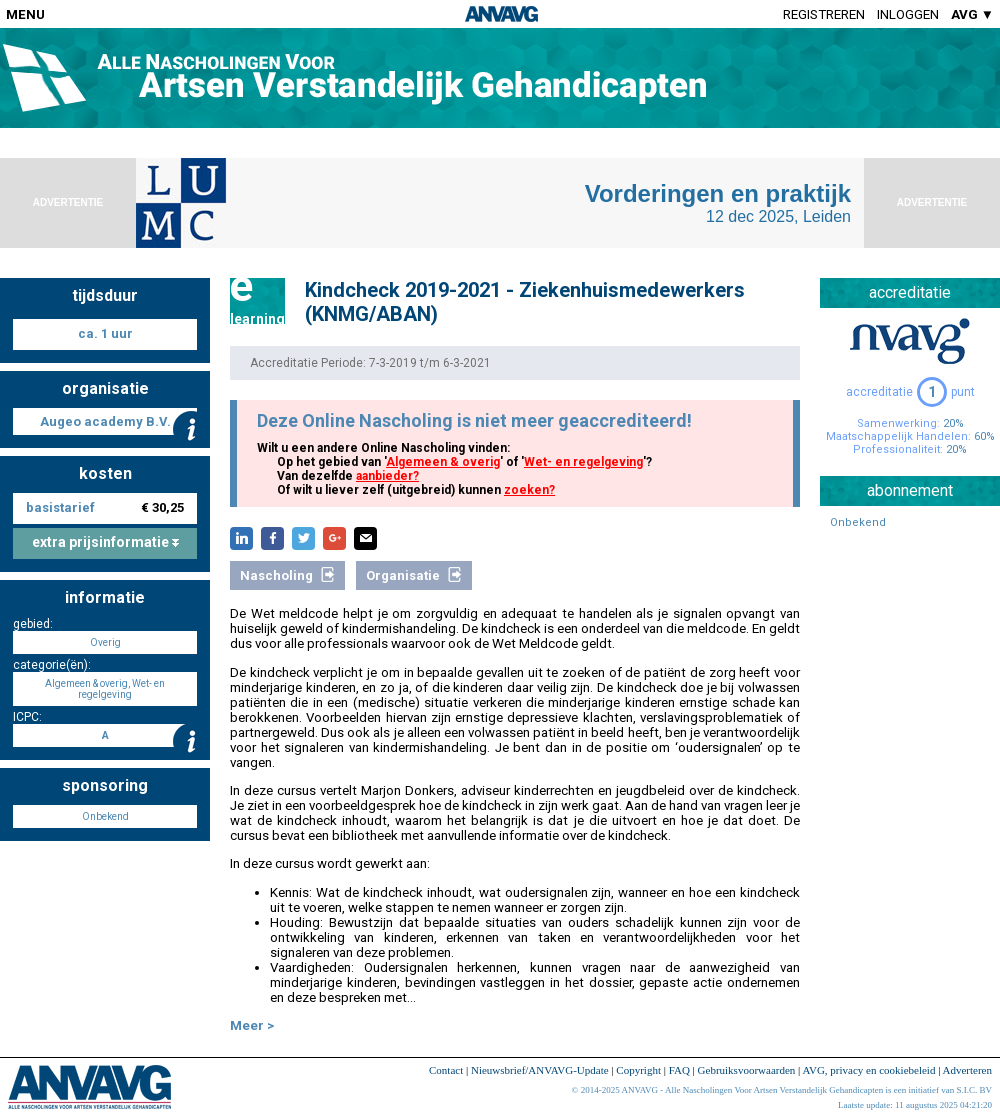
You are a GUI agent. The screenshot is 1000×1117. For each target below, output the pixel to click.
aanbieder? (387, 476)
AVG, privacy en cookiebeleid (868, 1070)
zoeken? (529, 490)
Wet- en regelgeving (583, 462)
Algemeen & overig (443, 462)
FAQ (679, 1070)
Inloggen (908, 14)
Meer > (252, 1025)
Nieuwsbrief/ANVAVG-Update (540, 1070)
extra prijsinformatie (105, 542)
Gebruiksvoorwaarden (747, 1070)
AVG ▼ (972, 14)
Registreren (824, 14)
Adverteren (967, 1070)
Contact (446, 1070)
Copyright (638, 1070)
